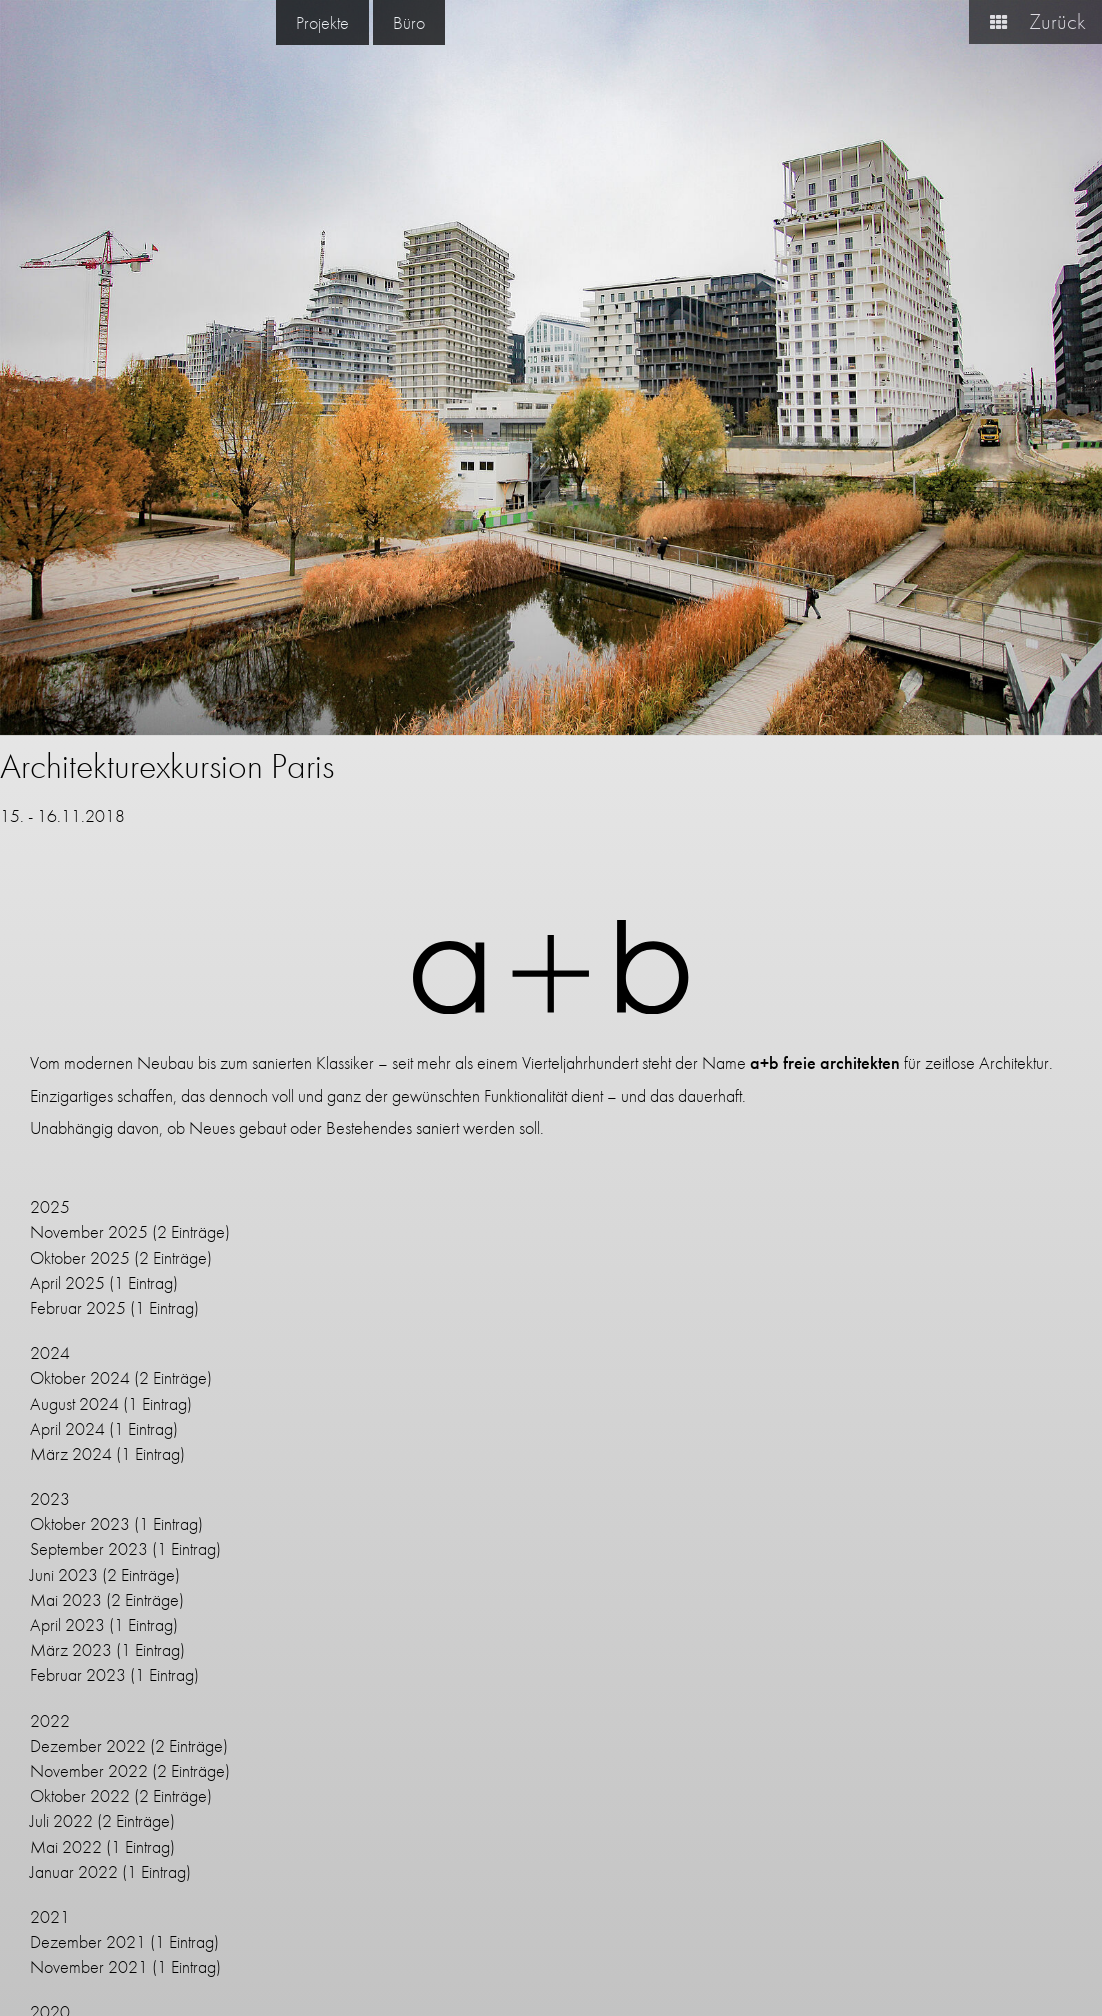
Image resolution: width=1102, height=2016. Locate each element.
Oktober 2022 (80, 1795)
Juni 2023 (64, 1574)
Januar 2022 (74, 1871)
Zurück (1030, 21)
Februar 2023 (78, 1674)
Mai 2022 (66, 1846)
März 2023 (71, 1649)
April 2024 (67, 1428)
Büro (409, 22)
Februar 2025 (78, 1307)
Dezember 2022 (88, 1745)
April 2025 (67, 1282)
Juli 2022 (61, 1820)
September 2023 (89, 1548)
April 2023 (67, 1624)
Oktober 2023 (80, 1523)
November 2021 (89, 1966)
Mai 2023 (66, 1599)
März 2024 (71, 1453)
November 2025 (89, 1231)
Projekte (322, 22)
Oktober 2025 (80, 1257)
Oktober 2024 (80, 1377)
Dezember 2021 (88, 1941)
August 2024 (74, 1403)
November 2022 (89, 1770)
